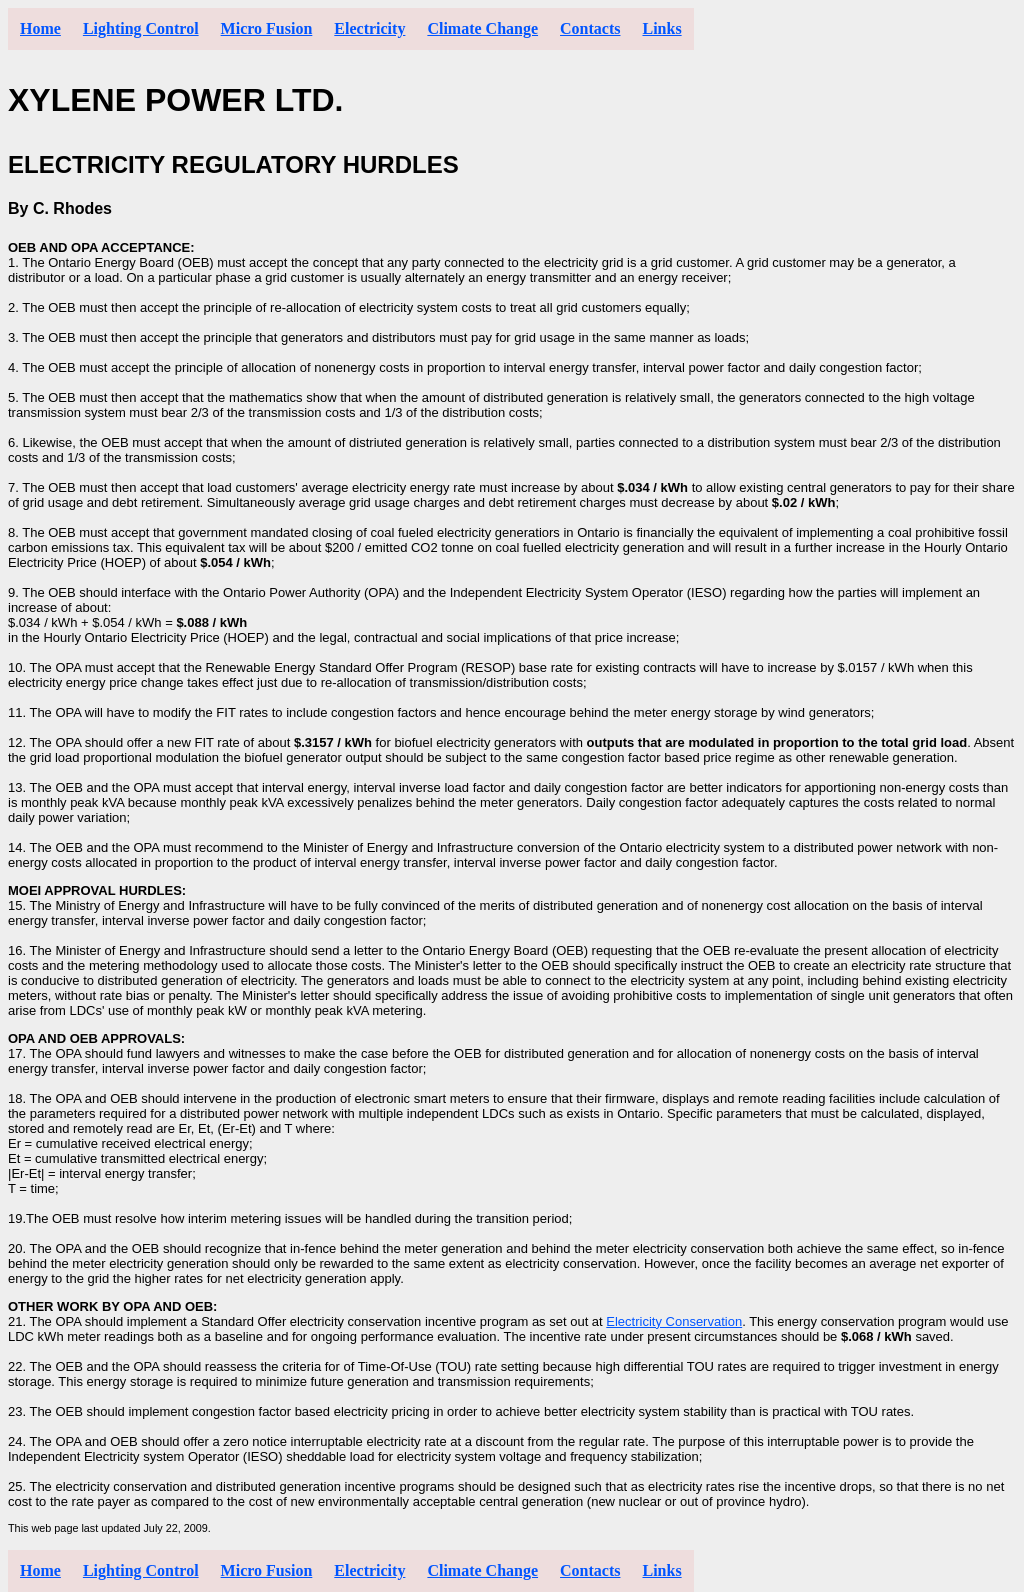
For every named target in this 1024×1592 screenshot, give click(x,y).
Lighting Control (141, 28)
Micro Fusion (267, 28)
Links (661, 28)
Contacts (590, 28)
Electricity (369, 28)
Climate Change (482, 28)
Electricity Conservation (674, 1321)
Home (40, 28)
